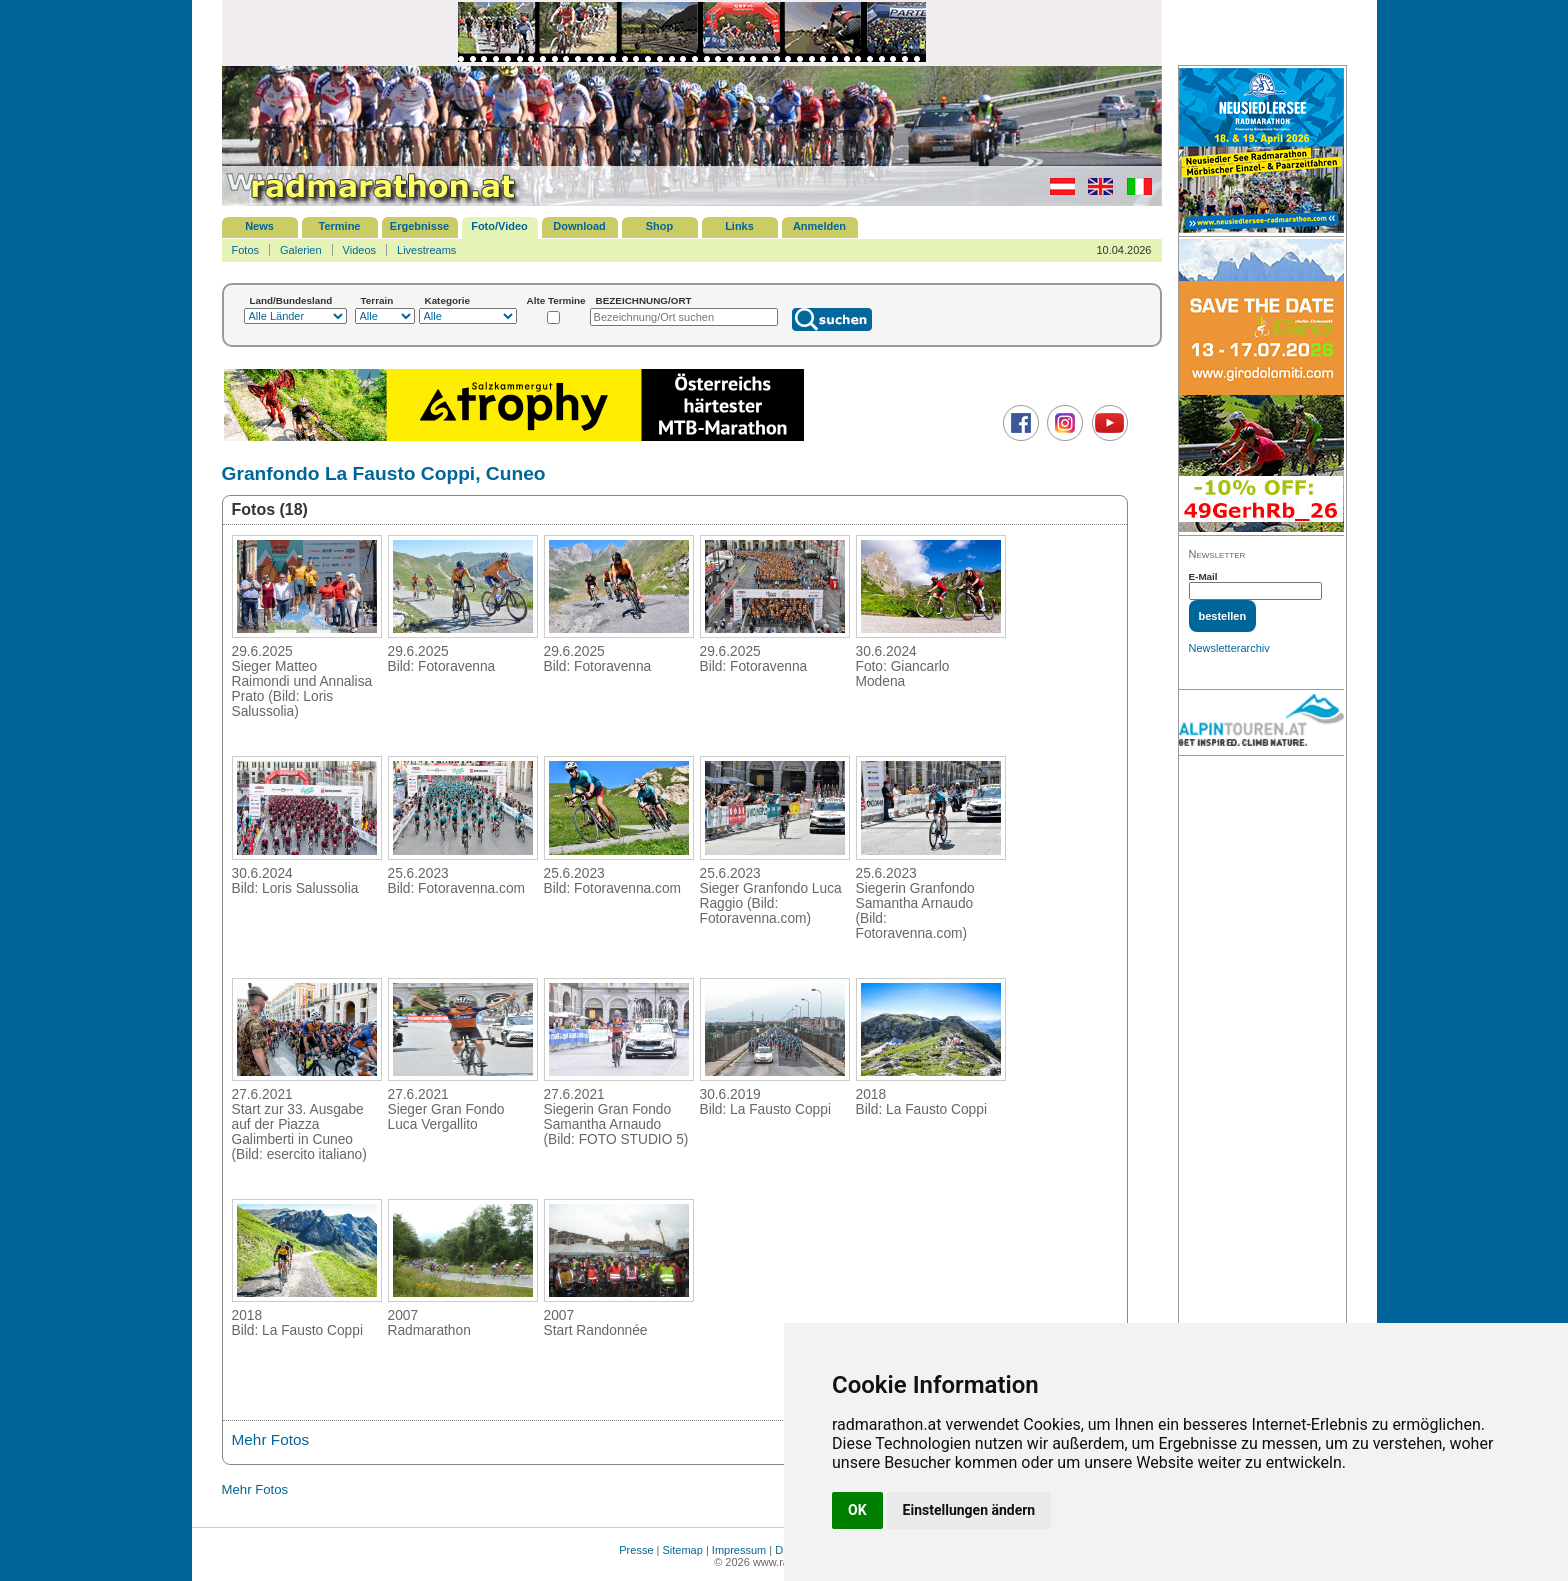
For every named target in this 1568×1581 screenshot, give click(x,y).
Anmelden (819, 226)
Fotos (246, 250)
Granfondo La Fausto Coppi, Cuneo (384, 473)
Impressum (739, 1550)
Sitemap (683, 1550)
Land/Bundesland (291, 300)
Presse (636, 1550)
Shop (660, 226)
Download (579, 226)
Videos (359, 250)
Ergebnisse (419, 226)
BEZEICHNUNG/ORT (644, 300)
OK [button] (857, 1510)
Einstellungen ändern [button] (969, 1510)
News (259, 226)
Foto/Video (499, 226)
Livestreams (426, 250)
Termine (340, 226)
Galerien (301, 250)
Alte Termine (556, 300)
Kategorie (448, 300)
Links (739, 226)
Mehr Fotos (271, 1439)
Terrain (377, 300)
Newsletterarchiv (1229, 648)
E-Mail (1203, 576)
